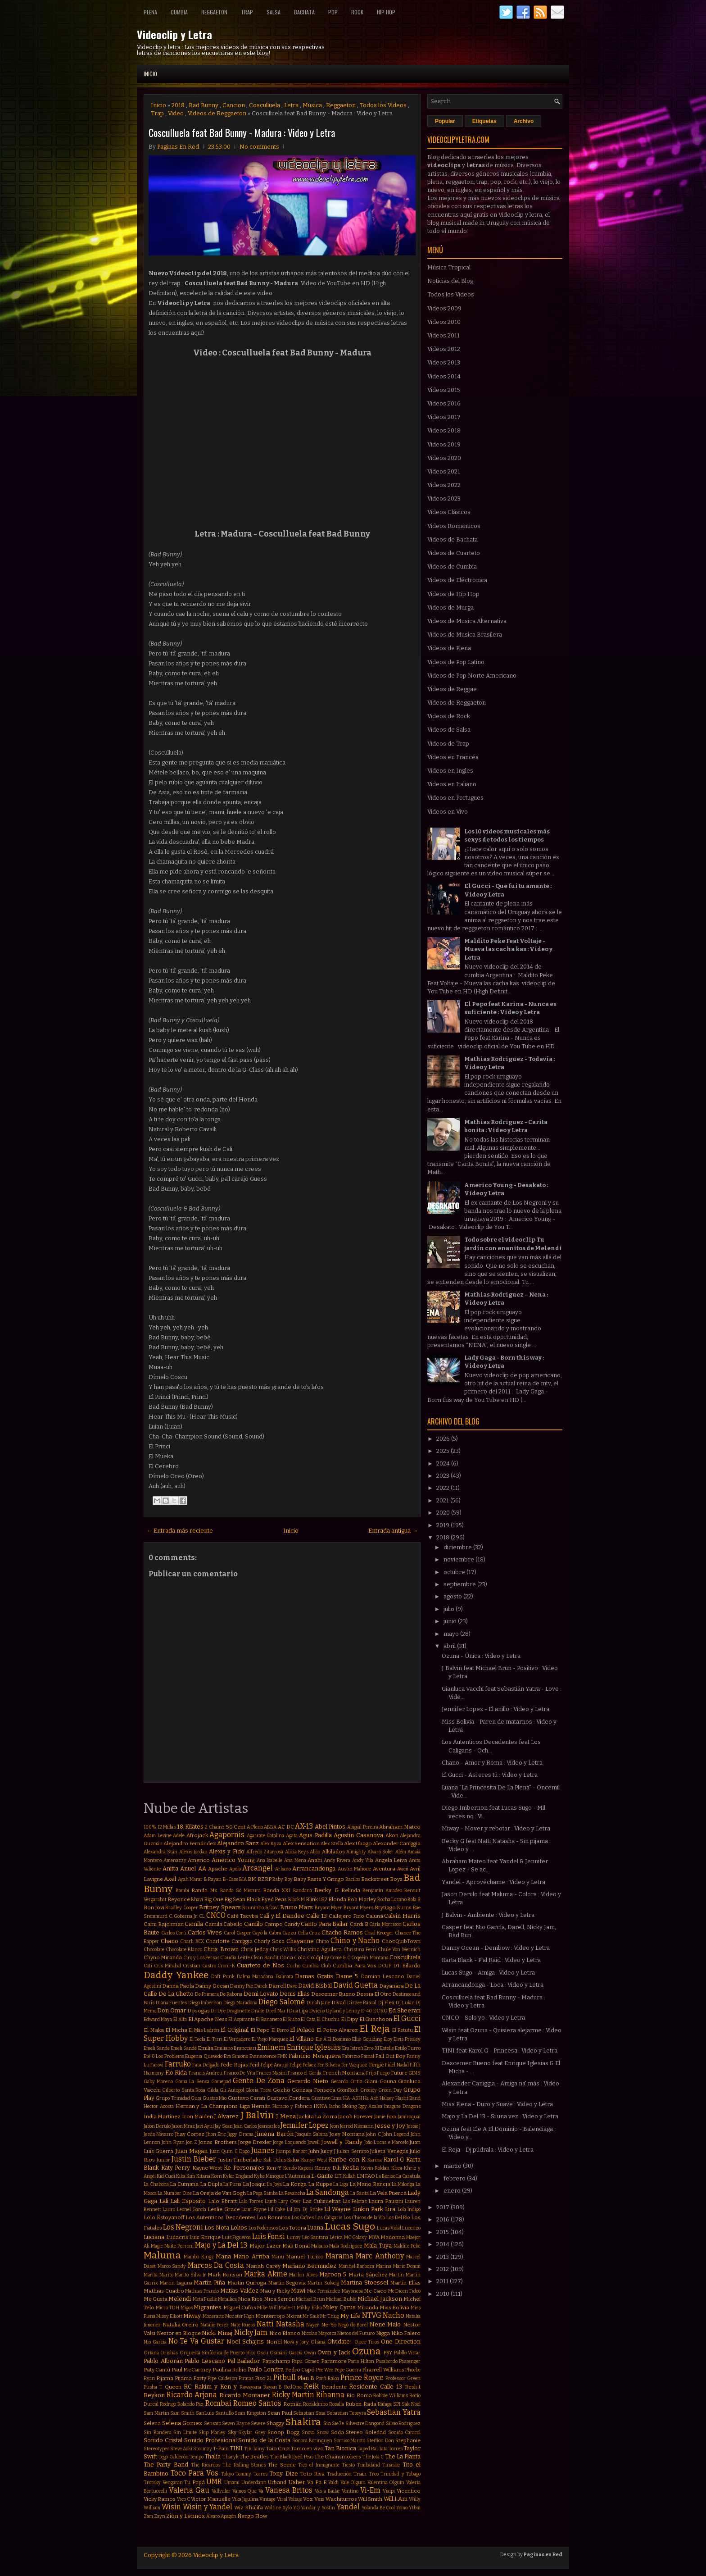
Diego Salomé (281, 2002)
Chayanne (300, 1941)
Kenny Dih (328, 2168)
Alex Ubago (358, 1843)
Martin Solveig (323, 2283)
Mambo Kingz (198, 2257)
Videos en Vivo (447, 811)
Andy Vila (363, 1860)
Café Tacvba (242, 1916)
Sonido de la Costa (264, 2440)
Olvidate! (339, 2341)
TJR (248, 2449)
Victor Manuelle (211, 2499)
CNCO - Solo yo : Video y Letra (483, 2017)
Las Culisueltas (322, 2201)
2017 (443, 2207)
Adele (179, 1836)
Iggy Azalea (370, 2106)
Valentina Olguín (386, 2482)
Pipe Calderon (222, 2378)
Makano (319, 2246)
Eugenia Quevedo (203, 2056)
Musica (312, 105)
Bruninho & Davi (260, 1908)
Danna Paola (178, 1986)
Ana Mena (295, 1860)
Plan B (306, 2378)
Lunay (294, 2237)
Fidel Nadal (396, 2065)
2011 (443, 2281)
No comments (259, 146)
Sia (327, 2423)
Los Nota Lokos (225, 2227)
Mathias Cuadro (164, 2291)
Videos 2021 (443, 471)
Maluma (162, 2255)
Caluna (374, 1916)
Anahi (315, 1860)
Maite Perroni (179, 2246)
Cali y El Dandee (281, 1915)
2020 (443, 1512)
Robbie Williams (390, 2396)
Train (360, 2474)
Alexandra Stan (160, 1852)
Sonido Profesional (210, 2440)
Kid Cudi (166, 2176)
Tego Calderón (173, 2457)
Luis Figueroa (236, 2237)
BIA (243, 1879)
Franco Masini (271, 2073)
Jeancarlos (269, 2126)
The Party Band (166, 2464)
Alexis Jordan (193, 1852)
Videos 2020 (444, 458)
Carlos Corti (174, 1933)
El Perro (280, 2030)
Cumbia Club (316, 1966)
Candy (292, 1924)
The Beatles (254, 2456)
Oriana (151, 2353)
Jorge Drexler (255, 2142)
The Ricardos (205, 2465)
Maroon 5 (333, 2274)
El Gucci (407, 2018)
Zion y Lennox (185, 2515)
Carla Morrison (385, 1924)
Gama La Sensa (192, 2081)
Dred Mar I (277, 2011)
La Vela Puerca (388, 2193)
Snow (323, 2432)
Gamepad (221, 2081)
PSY (387, 2352)
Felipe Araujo (274, 2065)
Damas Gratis (314, 1976)
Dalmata (284, 1977)
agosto (453, 1596)
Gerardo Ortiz (346, 2081)
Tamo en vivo (307, 2448)
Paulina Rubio (230, 2370)
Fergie (376, 2065)
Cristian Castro (199, 1966)
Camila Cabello (224, 1924)
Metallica (227, 2299)
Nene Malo (385, 2324)
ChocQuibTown (401, 1941)
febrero (455, 2178)
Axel (170, 1878)
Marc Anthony (379, 2256)
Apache (217, 1869)
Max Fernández (323, 2291)
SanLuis (205, 2413)
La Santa (359, 2193)
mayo (452, 1633)
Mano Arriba (251, 2256)
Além (400, 1852)
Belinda (350, 1890)
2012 (443, 2269)
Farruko (178, 2064)
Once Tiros (366, 2342)
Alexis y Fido (226, 1851)
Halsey (387, 2098)
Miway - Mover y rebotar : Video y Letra (496, 1828)
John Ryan (173, 2142)
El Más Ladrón (204, 2030)
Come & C (340, 1958)
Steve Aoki (181, 2449)
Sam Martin (156, 2413)
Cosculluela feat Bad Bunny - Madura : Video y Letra (242, 132)
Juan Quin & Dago (229, 2151)
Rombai (218, 2403)
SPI (396, 2404)
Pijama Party (190, 2378)
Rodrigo (168, 2404)
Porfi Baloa (327, 2378)
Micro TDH (168, 2308)
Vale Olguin (353, 2482)
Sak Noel (411, 2404)
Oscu (262, 2353)
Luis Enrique (205, 2237)
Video (176, 113)
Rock (357, 12)
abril (450, 1646)
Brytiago (385, 1907)
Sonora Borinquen (312, 2441)
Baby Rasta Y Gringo (319, 1879)
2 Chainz (215, 1827)
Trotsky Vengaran (163, 2482)
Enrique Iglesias (314, 2047)
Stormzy (202, 2449)
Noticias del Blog (450, 281)
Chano (169, 1941)
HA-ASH (352, 2098)
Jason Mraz (183, 2126)
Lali (163, 2201)
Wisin (171, 2507)
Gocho (281, 2090)
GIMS (414, 2073)
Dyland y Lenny (343, 2011)
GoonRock (347, 2090)
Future (399, 2073)
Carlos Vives (205, 1932)
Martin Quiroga (246, 2283)
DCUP (384, 1966)
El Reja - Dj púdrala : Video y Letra (488, 2149)
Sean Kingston (250, 2413)
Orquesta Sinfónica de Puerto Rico (217, 2353)
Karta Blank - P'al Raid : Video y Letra (491, 1960)
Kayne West (207, 2168)
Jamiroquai (409, 2117)
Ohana (318, 2342)
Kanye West (314, 2160)
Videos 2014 (444, 376)
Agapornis (226, 1834)
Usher (296, 2482)
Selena (152, 2423)
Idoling (349, 2106)
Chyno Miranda (163, 1957)
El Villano (301, 2038)
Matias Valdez (239, 2290)
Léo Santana (315, 2237)
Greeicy (368, 2090)
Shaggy (275, 2423)
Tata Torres (391, 2449)
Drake (257, 2011)
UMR (214, 2481)
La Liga (340, 2184)
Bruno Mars (296, 1907)
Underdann (254, 2482)
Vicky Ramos (160, 2499)
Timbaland (368, 2465)
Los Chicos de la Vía (364, 2218)
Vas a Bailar (327, 2491)
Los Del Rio (398, 2218)
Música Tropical (449, 267)
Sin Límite (185, 2432)
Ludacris (177, 2237)
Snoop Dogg (283, 2432)
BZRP (265, 1879)
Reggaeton (214, 12)
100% (150, 1827)
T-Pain (221, 2448)
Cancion (233, 105)
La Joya (274, 2184)
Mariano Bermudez (309, 2265)
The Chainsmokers (337, 2456)
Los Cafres (303, 2218)
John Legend (395, 2134)
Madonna (392, 2237)
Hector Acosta (159, 2106)
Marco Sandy (172, 2266)
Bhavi (197, 1899)
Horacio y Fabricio (292, 2106)
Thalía (212, 2456)
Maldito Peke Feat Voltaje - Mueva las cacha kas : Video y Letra (508, 949)
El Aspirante (241, 2019)
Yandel (348, 2507)
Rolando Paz (190, 2404)
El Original (235, 2029)
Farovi (156, 2065)
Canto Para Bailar (324, 1924)
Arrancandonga (313, 1868)
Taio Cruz (278, 2448)
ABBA (270, 1827)
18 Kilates (190, 1826)
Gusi (196, 2098)
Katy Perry (175, 2167)
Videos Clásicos (449, 512)
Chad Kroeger (379, 1933)
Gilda (212, 2090)
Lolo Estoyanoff (164, 2217)
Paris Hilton (361, 2361)
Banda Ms (204, 1890)
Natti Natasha (280, 2324)
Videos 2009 (444, 308)
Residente (334, 2387)
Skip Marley (212, 2432)
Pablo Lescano (205, 2361)
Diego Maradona (240, 2003)
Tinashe (391, 2465)
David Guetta (356, 1985)
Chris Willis (283, 1949)
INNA (320, 2106)
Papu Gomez (305, 2361)
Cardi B (359, 1924)
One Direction (401, 2341)
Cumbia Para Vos (355, 1965)
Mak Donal (296, 2246)
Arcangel (257, 1868)
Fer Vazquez (354, 2065)
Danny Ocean (212, 1986)
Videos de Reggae (452, 689)
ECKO (380, 2010)
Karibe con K (347, 2159)
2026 (443, 1438)
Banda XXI (277, 1890)
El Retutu (402, 2030)
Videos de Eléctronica (457, 580)
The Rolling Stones (244, 2465)
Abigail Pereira (362, 1827)
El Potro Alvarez (337, 2030)
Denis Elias (295, 1993)
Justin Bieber (194, 2159)
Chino (322, 1941)
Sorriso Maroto (350, 2441)
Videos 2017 (444, 417)
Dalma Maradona (255, 1977)
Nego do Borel (353, 2325)
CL (202, 1916)
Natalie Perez (214, 2325)
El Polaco (302, 2029)
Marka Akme (265, 2274)
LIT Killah (345, 2176)
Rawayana (250, 2387)
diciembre (458, 1547)
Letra (291, 105)
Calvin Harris (402, 1915)
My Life (350, 2315)
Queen (173, 2387)
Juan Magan (191, 2151)
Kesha (350, 2167)
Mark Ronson (225, 2274)
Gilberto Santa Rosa (183, 2090)
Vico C (183, 2499)
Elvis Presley (407, 2039)
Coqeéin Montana (369, 1958)
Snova (308, 2432)
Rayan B (272, 2387)
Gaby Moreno (158, 2081)
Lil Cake (276, 2209)
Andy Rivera (337, 1860)
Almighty (356, 1852)
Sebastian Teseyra (346, 2413)
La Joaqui (254, 2184)
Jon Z (191, 2142)
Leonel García (191, 2209)
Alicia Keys (296, 1852)
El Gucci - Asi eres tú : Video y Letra (490, 1774)
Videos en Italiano (451, 784)
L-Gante (322, 2175)
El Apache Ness (207, 2019)
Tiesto (348, 2465)
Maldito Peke (407, 2246)
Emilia (205, 2048)
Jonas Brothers (217, 2142)
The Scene (281, 2465)
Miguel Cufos (239, 2307)
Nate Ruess (243, 2325)
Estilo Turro (408, 2048)
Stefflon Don (380, 2441)
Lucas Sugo (350, 2226)
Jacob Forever (355, 2116)
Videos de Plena (449, 648)
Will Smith (370, 2499)
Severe (258, 2423)
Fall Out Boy (390, 2056)
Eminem (271, 2047)
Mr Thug (329, 2316)
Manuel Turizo (304, 2256)
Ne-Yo (329, 2324)
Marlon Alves (303, 2275)
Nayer (312, 2325)
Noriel (274, 2342)
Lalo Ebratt (222, 2201)
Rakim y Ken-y (216, 2386)
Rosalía (336, 2404)
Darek (260, 1986)
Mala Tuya (378, 2245)
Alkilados (333, 1851)
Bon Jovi (154, 1907)
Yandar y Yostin (318, 2508)
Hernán (261, 2106)
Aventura (384, 1869)
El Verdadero (237, 2039)
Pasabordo (387, 2361)
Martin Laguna (176, 2283)
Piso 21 (263, 2378)
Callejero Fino (346, 1916)
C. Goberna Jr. (183, 1916)
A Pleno (255, 1827)
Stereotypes (156, 2449)
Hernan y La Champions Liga (213, 2106)
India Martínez (162, 2116)
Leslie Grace (224, 2209)
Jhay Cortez (189, 2134)
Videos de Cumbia (452, 566)
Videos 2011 (443, 335)
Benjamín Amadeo (382, 1890)
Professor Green (403, 2378)
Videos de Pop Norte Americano (471, 675)
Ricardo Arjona (192, 2394)
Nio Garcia (155, 2342)
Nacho (393, 2315)
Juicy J (328, 2151)
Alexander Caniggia (397, 1843)
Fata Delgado (205, 2065)
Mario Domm (407, 2266)
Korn (216, 2176)
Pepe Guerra (348, 2370)
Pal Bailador (243, 2361)
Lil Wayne (337, 2209)
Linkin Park (368, 2209)
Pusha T (153, 2387)
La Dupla (211, 2184)
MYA (374, 2237)
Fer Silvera (328, 2065)
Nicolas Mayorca (319, 2333)
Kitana (203, 2176)
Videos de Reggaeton (217, 113)
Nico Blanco (285, 2333)
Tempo (197, 2457)
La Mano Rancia (369, 2184)
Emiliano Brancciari (235, 2048)
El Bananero (268, 2019)
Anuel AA (193, 1868)
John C (373, 2134)
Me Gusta (155, 2299)
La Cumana (184, 2184)
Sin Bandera (158, 2432)
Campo (273, 1924)
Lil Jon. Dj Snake (305, 2209)
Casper (243, 1933)
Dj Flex (386, 2002)
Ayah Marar (190, 1879)
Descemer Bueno (333, 1994)
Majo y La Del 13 (221, 2245)
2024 (443, 1463)
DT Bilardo (407, 1965)
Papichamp (276, 2361)
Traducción (339, 2474)
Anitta (170, 1868)
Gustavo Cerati (246, 2098)
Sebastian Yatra (394, 2412)
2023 (443, 1475)
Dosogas (198, 2010)
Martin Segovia (287, 2283)
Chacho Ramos (342, 1932)
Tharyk (230, 2457)
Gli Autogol (232, 2090)
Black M (296, 1899)
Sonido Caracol (404, 2432)
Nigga (383, 2333)
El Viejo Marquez (270, 2039)
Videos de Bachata (452, 539)
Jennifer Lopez (305, 2125)
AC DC (286, 1827)
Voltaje (295, 2499)
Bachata (304, 12)
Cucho (293, 1966)
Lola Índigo (409, 2209)
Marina (383, 2266)
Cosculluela (264, 105)
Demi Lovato (261, 1993)
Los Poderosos (263, 2228)
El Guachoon (375, 2019)
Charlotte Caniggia (229, 1941)
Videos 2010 (444, 322)
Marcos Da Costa (216, 2265)
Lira (390, 2209)
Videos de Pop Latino (455, 662)
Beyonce (178, 1899)
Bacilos (352, 1879)
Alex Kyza (270, 1844)
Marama (339, 2256)
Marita (151, 2275)
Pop (333, 12)
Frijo (371, 2073)
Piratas (246, 2378)
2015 (443, 2232)
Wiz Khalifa (248, 2507)
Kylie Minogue (269, 2176)
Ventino (350, 2491)
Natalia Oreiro (181, 2324)
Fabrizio (351, 2056)
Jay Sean (224, 2126)
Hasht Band (408, 2098)
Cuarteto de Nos (260, 1965)
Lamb (270, 2201)
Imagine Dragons (402, 2106)
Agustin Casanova (358, 1835)
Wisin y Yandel (208, 2507)
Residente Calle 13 (375, 2386)
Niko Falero (406, 2333)
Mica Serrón (279, 2299)
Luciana (154, 2237)
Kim (190, 2176)
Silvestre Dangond (365, 2423)
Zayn (159, 2516)
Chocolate (154, 1949)
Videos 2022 (444, 485)
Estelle (387, 2048)
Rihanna (330, 2394)
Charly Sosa (269, 1941)
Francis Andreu (206, 2073)
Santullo (224, 2413)
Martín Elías (405, 2283)
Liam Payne (253, 2209)
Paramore (334, 2361)
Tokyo (227, 2474)
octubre (455, 1572)
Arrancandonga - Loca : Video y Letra (492, 1984)
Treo (374, 2474)
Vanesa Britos (288, 2490)
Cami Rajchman (164, 1924)
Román (292, 2404)
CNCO (216, 1915)
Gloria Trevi (258, 2090)
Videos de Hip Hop (453, 594)
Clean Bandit (264, 1958)
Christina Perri (360, 1949)
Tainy (259, 2449)
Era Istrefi (352, 2048)
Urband (277, 2482)
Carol (229, 1933)
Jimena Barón (274, 2133)
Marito (166, 2275)
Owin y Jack (333, 2352)
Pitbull (284, 2377)
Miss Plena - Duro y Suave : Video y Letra (497, 2104)
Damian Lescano (383, 1976)
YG (296, 2508)
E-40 (366, 2011)
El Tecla (198, 2039)
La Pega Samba (262, 2193)
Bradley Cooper (181, 1908)
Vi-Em (370, 2490)
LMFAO (366, 2176)
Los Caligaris (328, 2218)
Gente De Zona (259, 2080)
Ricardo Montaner (244, 2395)
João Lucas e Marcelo (386, 2142)
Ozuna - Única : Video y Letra (481, 1655)
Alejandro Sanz (238, 1843)
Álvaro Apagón (221, 2516)
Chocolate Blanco (184, 1949)
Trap (247, 12)
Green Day (390, 2090)
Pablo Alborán (163, 2361)
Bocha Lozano (392, 1899)
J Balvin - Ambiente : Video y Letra (488, 1915)
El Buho (291, 2019)
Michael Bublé (341, 2299)
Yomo (401, 2508)
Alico (315, 1852)
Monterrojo (270, 2316)
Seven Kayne (236, 2423)
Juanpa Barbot (291, 2151)
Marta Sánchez (368, 2274)
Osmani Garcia (286, 2353)
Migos (187, 2308)
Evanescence (262, 2056)
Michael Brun (310, 2299)
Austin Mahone (354, 1869)
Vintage (267, 2499)
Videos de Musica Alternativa (467, 621)
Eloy (388, 2039)
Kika (181, 2176)
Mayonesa (352, 2291)
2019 (443, 1525)
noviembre (459, 1559)
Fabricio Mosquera (315, 2056)
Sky (232, 2432)
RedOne (293, 2387)
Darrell (277, 1986)
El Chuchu (328, 2019)
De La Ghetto (176, 1993)
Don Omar (171, 2010)
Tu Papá (194, 2482)
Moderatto (213, 2316)
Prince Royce (362, 2377)
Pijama (164, 2378)
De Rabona (231, 1994)
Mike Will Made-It (276, 2308)
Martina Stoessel (364, 2282)
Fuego (383, 2073)
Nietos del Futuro (356, 2333)
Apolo (235, 1869)
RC (188, 2386)
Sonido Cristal (163, 2440)
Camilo (253, 1924)
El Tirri (214, 2039)
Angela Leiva (391, 1860)
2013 (443, 2256)
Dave (292, 1986)
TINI (236, 2448)
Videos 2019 (444, 444)
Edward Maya (158, 2019)
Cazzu (289, 1933)
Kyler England (238, 2176)
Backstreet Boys (381, 1879)
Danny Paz (241, 1986)
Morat (294, 2316)
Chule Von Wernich (399, 1949)
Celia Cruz (309, 1933)
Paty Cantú (157, 2370)
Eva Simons (236, 2056)
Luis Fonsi (268, 2236)
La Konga (295, 2184)
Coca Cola (293, 1957)
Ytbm (415, 2508)
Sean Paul (279, 2413)
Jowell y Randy (341, 2142)
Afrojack (197, 1835)
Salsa (274, 12)
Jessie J (414, 2126)
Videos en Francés (453, 757)
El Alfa (180, 2019)
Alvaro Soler (380, 1852)
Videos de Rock (448, 716)
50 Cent (236, 1827)
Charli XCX (192, 1941)
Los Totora (292, 2228)
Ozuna (366, 2351)
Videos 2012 (443, 349)
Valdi (333, 2482)
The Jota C (373, 2457)
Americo (199, 1860)
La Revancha (292, 2193)
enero (453, 2190)
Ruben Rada (360, 2404)
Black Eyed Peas (266, 1899)
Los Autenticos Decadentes (220, 2217)
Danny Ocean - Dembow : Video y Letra (496, 1947)
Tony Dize (283, 2473)
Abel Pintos (330, 1826)
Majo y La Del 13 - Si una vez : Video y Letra (500, 2116)
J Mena (285, 2116)
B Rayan (213, 1879)
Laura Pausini (385, 2201)
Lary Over (289, 2201)
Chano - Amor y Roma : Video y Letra (492, 1762)
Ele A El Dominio (333, 2039)
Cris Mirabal (167, 1966)
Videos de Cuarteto (453, 553)
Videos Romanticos (453, 526)
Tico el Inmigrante (318, 2465)
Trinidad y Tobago (400, 2474)
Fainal (367, 2056)
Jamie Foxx (385, 2117)
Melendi (179, 2298)
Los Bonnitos (273, 2217)
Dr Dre (218, 2011)
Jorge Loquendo (289, 2142)
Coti (148, 1966)
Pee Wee (324, 2370)
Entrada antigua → (393, 1530)
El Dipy (349, 2019)
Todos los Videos (383, 105)
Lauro (169, 2209)
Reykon (154, 2395)
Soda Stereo (347, 2432)
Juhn (313, 2151)
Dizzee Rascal (362, 2003)
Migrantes (208, 2307)
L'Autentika (297, 2176)
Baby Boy (282, 1879)
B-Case (230, 1879)
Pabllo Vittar (407, 2353)
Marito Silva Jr (190, 2275)
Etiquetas (484, 121)
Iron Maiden (197, 2116)
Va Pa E (316, 2482)
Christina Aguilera (319, 1949)
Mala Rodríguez (345, 2246)
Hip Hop (386, 12)
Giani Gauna (380, 2081)
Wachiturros (341, 2499)
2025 (443, 1450)
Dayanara (391, 1986)
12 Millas (167, 1827)
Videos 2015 (443, 390)
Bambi (182, 1890)
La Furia (232, 2184)
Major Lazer (265, 2246)
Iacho (334, 2106)
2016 (443, 2219)
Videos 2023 (444, 498)
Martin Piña (209, 2282)
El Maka (154, 2030)
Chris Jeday (254, 1949)
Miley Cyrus (339, 2307)
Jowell (314, 2142)
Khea (396, 2168)
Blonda (337, 1899)
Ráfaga (385, 2404)
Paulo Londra (265, 2369)
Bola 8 (414, 1899)
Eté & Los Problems (164, 2056)
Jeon (334, 2126)
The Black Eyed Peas (291, 2457)
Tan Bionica (340, 2448)
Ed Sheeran (405, 2010)
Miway (192, 2315)
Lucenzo (411, 2228)
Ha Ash (370, 2098)
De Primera (207, 1994)
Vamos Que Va (248, 2491)
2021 (443, 1500)
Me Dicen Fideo (404, 2291)
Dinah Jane (318, 2003)
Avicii (402, 1869)
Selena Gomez (182, 2423)
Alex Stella (332, 1844)
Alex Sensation (301, 1843)
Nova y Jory (296, 2342)
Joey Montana (347, 2134)
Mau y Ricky (275, 2291)
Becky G (326, 1890)
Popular (445, 121)
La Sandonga (327, 2192)
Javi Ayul (205, 2126)
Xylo (287, 2508)
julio (450, 1609)
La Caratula (408, 2176)
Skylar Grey (252, 2432)
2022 (443, 1487)
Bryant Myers (359, 1908)
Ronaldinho (315, 2404)
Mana (223, 2256)
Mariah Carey (263, 2266)
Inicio (150, 73)
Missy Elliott (169, 2316)
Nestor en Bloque (179, 2333)
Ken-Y (273, 2168)
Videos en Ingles (450, 770)
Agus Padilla (315, 1835)
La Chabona (156, 2184)
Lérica (336, 2237)
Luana (315, 2227)
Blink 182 (316, 1899)
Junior (163, 2160)
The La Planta (403, 2456)
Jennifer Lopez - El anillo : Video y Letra (495, 1709)
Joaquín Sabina (311, 2134)
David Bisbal (315, 1985)
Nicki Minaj (217, 2333)
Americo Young (233, 1860)
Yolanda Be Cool (378, 2508)
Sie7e (338, 2423)
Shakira (303, 2422)
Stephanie (408, 2440)
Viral (282, 2499)
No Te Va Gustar (196, 2341)
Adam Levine (158, 1836)
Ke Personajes (244, 2167)
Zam (148, 2516)
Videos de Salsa (449, 729)
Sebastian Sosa (309, 2413)
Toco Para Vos (194, 2473)
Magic (157, 2246)
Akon (391, 1835)
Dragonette (238, 2011)
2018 (178, 105)
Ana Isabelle (270, 1860)
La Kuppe (320, 2184)
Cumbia (179, 12)
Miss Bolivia (395, 2307)
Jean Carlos (245, 2126)
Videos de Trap (448, 743)
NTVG (371, 2315)
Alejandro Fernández (189, 1843)
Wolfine (272, 2508)
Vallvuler (221, 2491)
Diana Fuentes (171, 2003)
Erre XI (371, 2048)
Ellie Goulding (367, 2039)
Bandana (302, 1890)
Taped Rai (368, 2449)
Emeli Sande (157, 2048)
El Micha (176, 2030)
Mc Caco (375, 2291)
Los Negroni (183, 2227)
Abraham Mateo (400, 1827)
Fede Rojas (234, 2065)
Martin (396, 2275)
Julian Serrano (352, 2151)
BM (252, 1879)
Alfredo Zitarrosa (264, 1852)
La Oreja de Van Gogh (219, 2193)
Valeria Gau (189, 2490)
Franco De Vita (239, 2073)
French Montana (344, 2073)
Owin (310, 2353)
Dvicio (317, 2010)
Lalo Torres (251, 2201)
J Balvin (257, 2115)
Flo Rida (176, 2072)
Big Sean (234, 1899)
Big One (213, 1899)
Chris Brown (221, 1949)
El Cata (308, 2019)
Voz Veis (313, 2499)
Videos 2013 (443, 362)
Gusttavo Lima (326, 2098)
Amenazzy (174, 1860)
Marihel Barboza (357, 2266)
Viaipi (389, 2491)
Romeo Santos (257, 2403)
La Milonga (403, 2184)
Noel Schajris (245, 2341)
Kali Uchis (274, 2160)
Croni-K (226, 1966)
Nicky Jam (251, 2332)
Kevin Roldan (375, 2168)
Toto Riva (312, 2474)
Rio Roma (358, 2395)
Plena (150, 12)
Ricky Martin (293, 2394)
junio (451, 1621)
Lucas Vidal (389, 2228)
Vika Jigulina (245, 2499)
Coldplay (318, 1957)
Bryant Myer (329, 1908)
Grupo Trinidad (173, 2098)
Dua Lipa (298, 2011)
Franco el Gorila (304, 2073)
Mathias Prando (202, 2291)
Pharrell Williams (383, 2370)
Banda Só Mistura (240, 1890)
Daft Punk (223, 1977)
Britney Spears (220, 1907)
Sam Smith (182, 2413)
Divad (338, 2002)
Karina (374, 2160)
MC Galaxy (355, 2237)
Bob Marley (361, 1899)
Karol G (394, 2159)
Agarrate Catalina (266, 1836)
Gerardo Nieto (307, 2081)
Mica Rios (250, 2299)
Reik (311, 2386)
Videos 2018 (444, 430)
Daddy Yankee (176, 1975)
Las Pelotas (355, 2201)
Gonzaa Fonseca (313, 2090)
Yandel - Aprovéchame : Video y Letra (493, 1882)
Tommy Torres (251, 2474)
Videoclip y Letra (174, 34)
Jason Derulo (157, 2126)
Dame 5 (347, 1976)
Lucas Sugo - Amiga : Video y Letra (488, 1972)
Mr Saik (311, 2316)
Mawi (298, 2290)
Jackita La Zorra (317, 2116)
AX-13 (304, 1826)
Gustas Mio (214, 2098)
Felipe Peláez (303, 2065)
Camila (194, 1924)
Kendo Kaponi (298, 2168)
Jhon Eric (216, 2134)
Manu (278, 2257)
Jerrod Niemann (357, 2126)
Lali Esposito (188, 2201)
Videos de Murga (450, 607)
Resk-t (413, 2387)
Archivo (524, 121)
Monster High (239, 2316)
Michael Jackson (380, 2298)
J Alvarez (226, 2116)
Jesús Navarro (158, 2134)
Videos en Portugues (455, 797)
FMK (282, 2056)
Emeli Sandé (184, 2048)
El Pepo (260, 2030)
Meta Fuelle (205, 2299)
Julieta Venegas (389, 2151)
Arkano (283, 1869)
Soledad (375, 2432)
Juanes (262, 2150)
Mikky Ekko (309, 2308)
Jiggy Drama (240, 2134)
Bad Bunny (203, 105)
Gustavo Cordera (288, 2098)
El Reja (374, 2028)
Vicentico (409, 2491)
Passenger (410, 2361)
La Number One (175, 2193)
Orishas (169, 2353)
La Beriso (385, 2176)
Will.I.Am (395, 2498)
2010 (443, 2293)
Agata (292, 1836)
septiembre (460, 1584)
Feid (254, 2065)
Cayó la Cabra (266, 1933)
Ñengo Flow (252, 2516)
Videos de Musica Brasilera (464, 634)
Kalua (293, 2160)
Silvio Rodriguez (403, 2423)
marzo (453, 2165)
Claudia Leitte (234, 1958)
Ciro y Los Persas (201, 1958)
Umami (232, 2482)
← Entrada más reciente (179, 1530)
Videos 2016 (444, 403)
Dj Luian (405, 2003)
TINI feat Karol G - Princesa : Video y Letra (499, 2050)
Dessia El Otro (374, 1994)
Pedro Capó (300, 2370)
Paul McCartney (191, 2370)
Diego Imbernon (205, 2003)
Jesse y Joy (390, 2125)
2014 (443, 2244)
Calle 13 (316, 1915)
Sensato (212, 2423)
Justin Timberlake (240, 2160)
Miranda (367, 2307)
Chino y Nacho (355, 1940)
